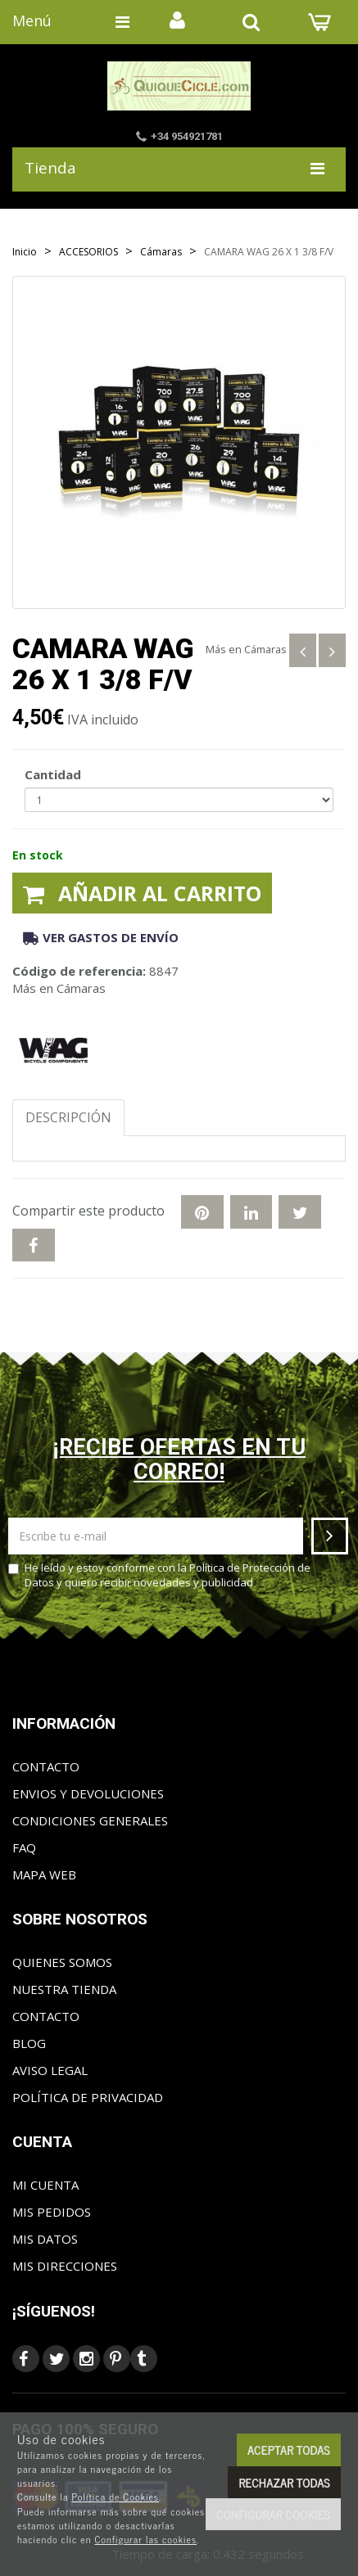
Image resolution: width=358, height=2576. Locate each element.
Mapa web (44, 1874)
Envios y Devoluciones (88, 1793)
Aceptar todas (288, 2449)
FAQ (24, 1847)
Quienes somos (62, 1962)
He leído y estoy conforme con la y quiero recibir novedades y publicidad (159, 1575)
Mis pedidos (51, 2212)
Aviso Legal (50, 2070)
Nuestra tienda (64, 1989)
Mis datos (45, 2239)
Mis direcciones (64, 2266)
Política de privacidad (87, 2097)
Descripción (68, 1117)
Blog (29, 2043)
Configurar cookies (273, 2514)
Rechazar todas (284, 2482)
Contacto (45, 1766)
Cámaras (265, 649)
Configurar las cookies (145, 2539)
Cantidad (53, 774)
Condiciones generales (90, 1820)
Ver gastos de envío (101, 937)
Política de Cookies (115, 2496)
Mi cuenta (45, 2185)
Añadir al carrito (142, 893)
